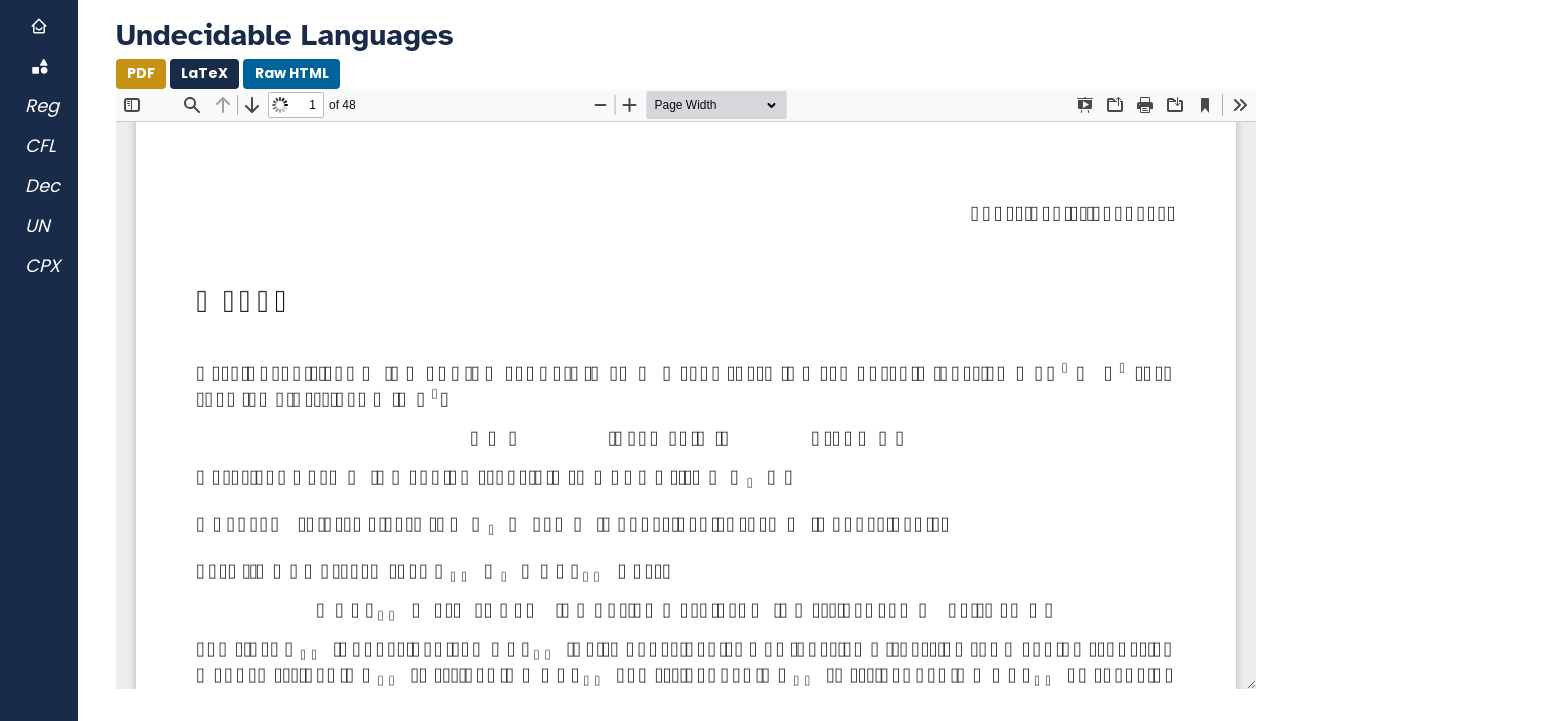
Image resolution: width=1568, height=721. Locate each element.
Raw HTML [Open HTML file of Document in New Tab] (292, 73)
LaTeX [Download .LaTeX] (204, 73)
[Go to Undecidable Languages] (39, 226)
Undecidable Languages (285, 35)
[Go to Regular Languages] (39, 106)
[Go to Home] (39, 26)
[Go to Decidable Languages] (39, 186)
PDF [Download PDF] (141, 73)
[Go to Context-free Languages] (39, 146)
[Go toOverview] (39, 66)
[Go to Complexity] (39, 266)
